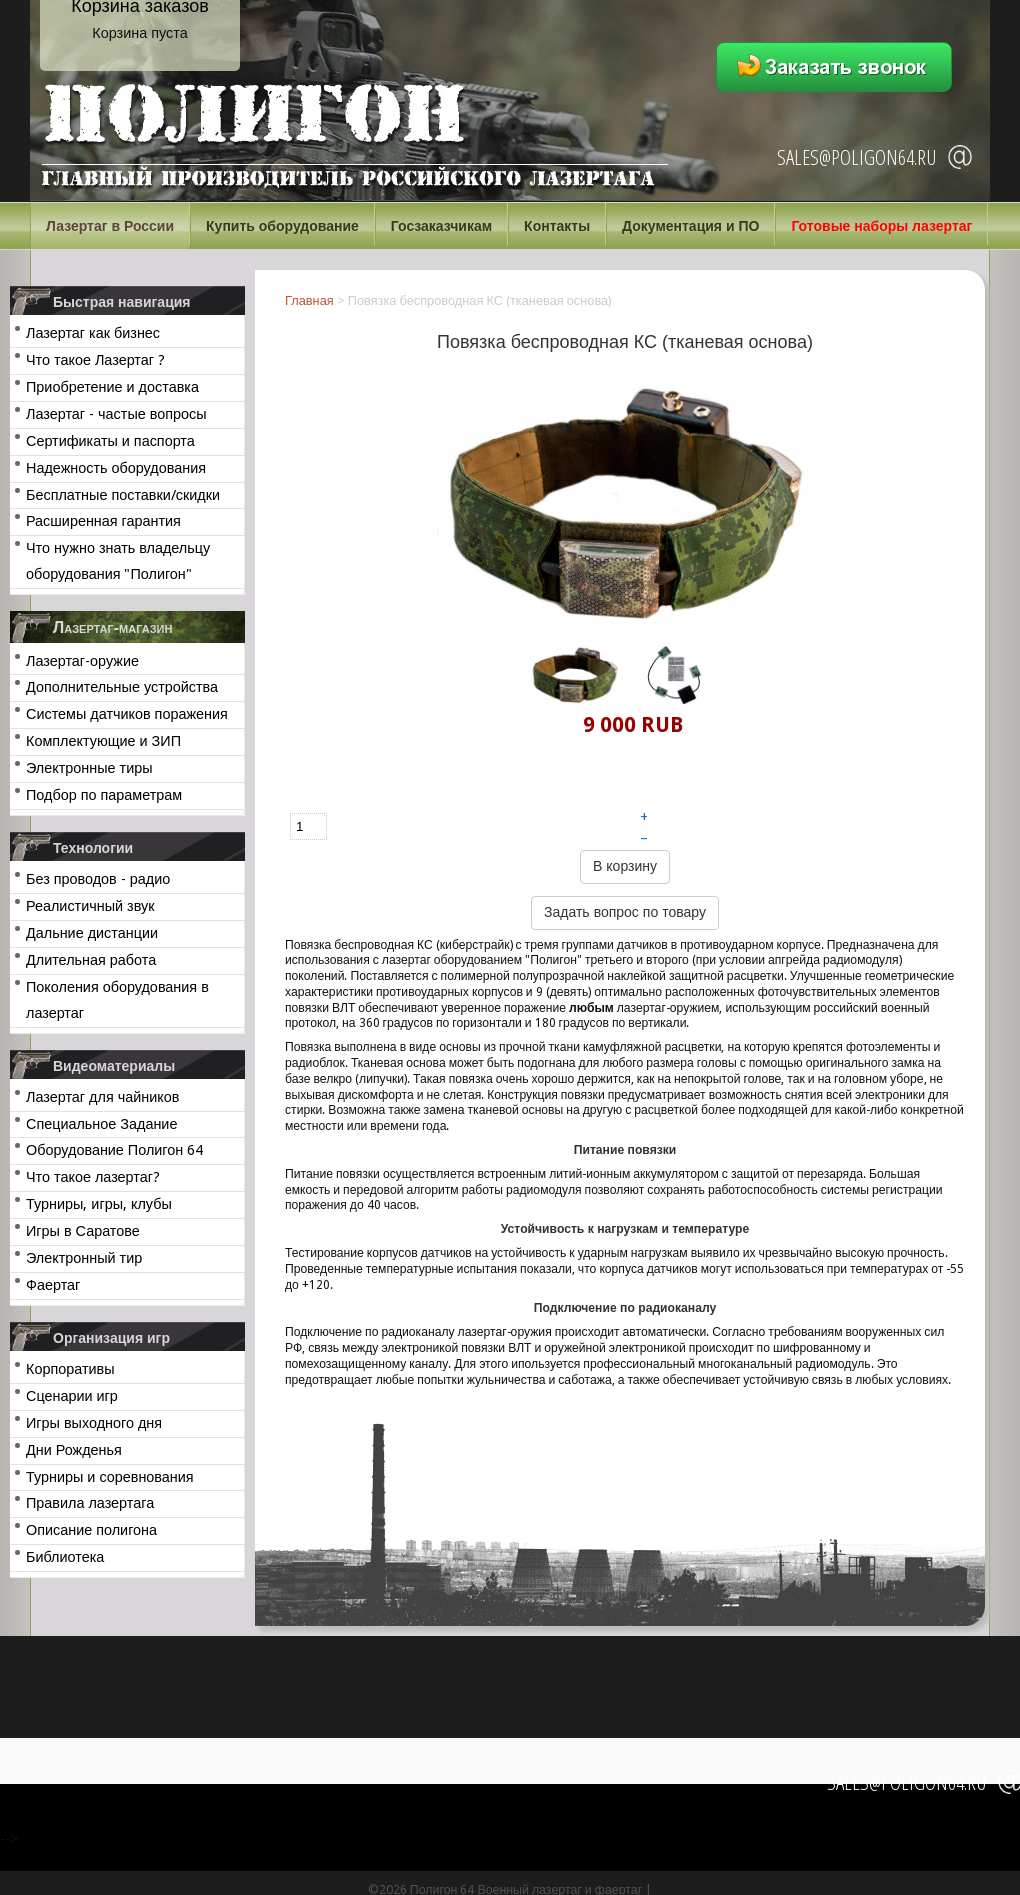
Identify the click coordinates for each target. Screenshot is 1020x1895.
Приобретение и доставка (112, 387)
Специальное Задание (101, 1124)
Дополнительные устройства (122, 687)
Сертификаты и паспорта (110, 441)
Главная (309, 300)
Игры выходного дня (94, 1423)
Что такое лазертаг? (93, 1177)
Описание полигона (91, 1530)
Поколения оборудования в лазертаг (117, 1000)
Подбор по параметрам (104, 795)
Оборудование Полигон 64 (114, 1150)
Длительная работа (91, 960)
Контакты (557, 226)
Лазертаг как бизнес (93, 333)
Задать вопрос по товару (625, 912)
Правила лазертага (90, 1503)
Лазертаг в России (110, 226)
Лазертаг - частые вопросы (116, 414)
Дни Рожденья (74, 1450)
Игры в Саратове (83, 1231)
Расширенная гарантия (103, 521)
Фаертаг (53, 1285)
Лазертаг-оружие (82, 661)
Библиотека (65, 1557)
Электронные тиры (89, 768)
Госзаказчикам (441, 226)
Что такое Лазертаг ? (95, 360)
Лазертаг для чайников (102, 1097)
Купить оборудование (282, 226)
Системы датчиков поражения (127, 714)
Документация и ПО (690, 226)
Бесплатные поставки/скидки (123, 495)
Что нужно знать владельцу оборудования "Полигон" (118, 561)
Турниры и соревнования (110, 1477)
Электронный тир (84, 1258)
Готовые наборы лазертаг (881, 226)
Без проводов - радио (98, 879)
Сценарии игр (72, 1396)
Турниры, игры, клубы (99, 1204)
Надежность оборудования (116, 468)
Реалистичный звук (90, 906)
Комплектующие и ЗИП (103, 741)
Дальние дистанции (92, 933)
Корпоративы (70, 1369)
